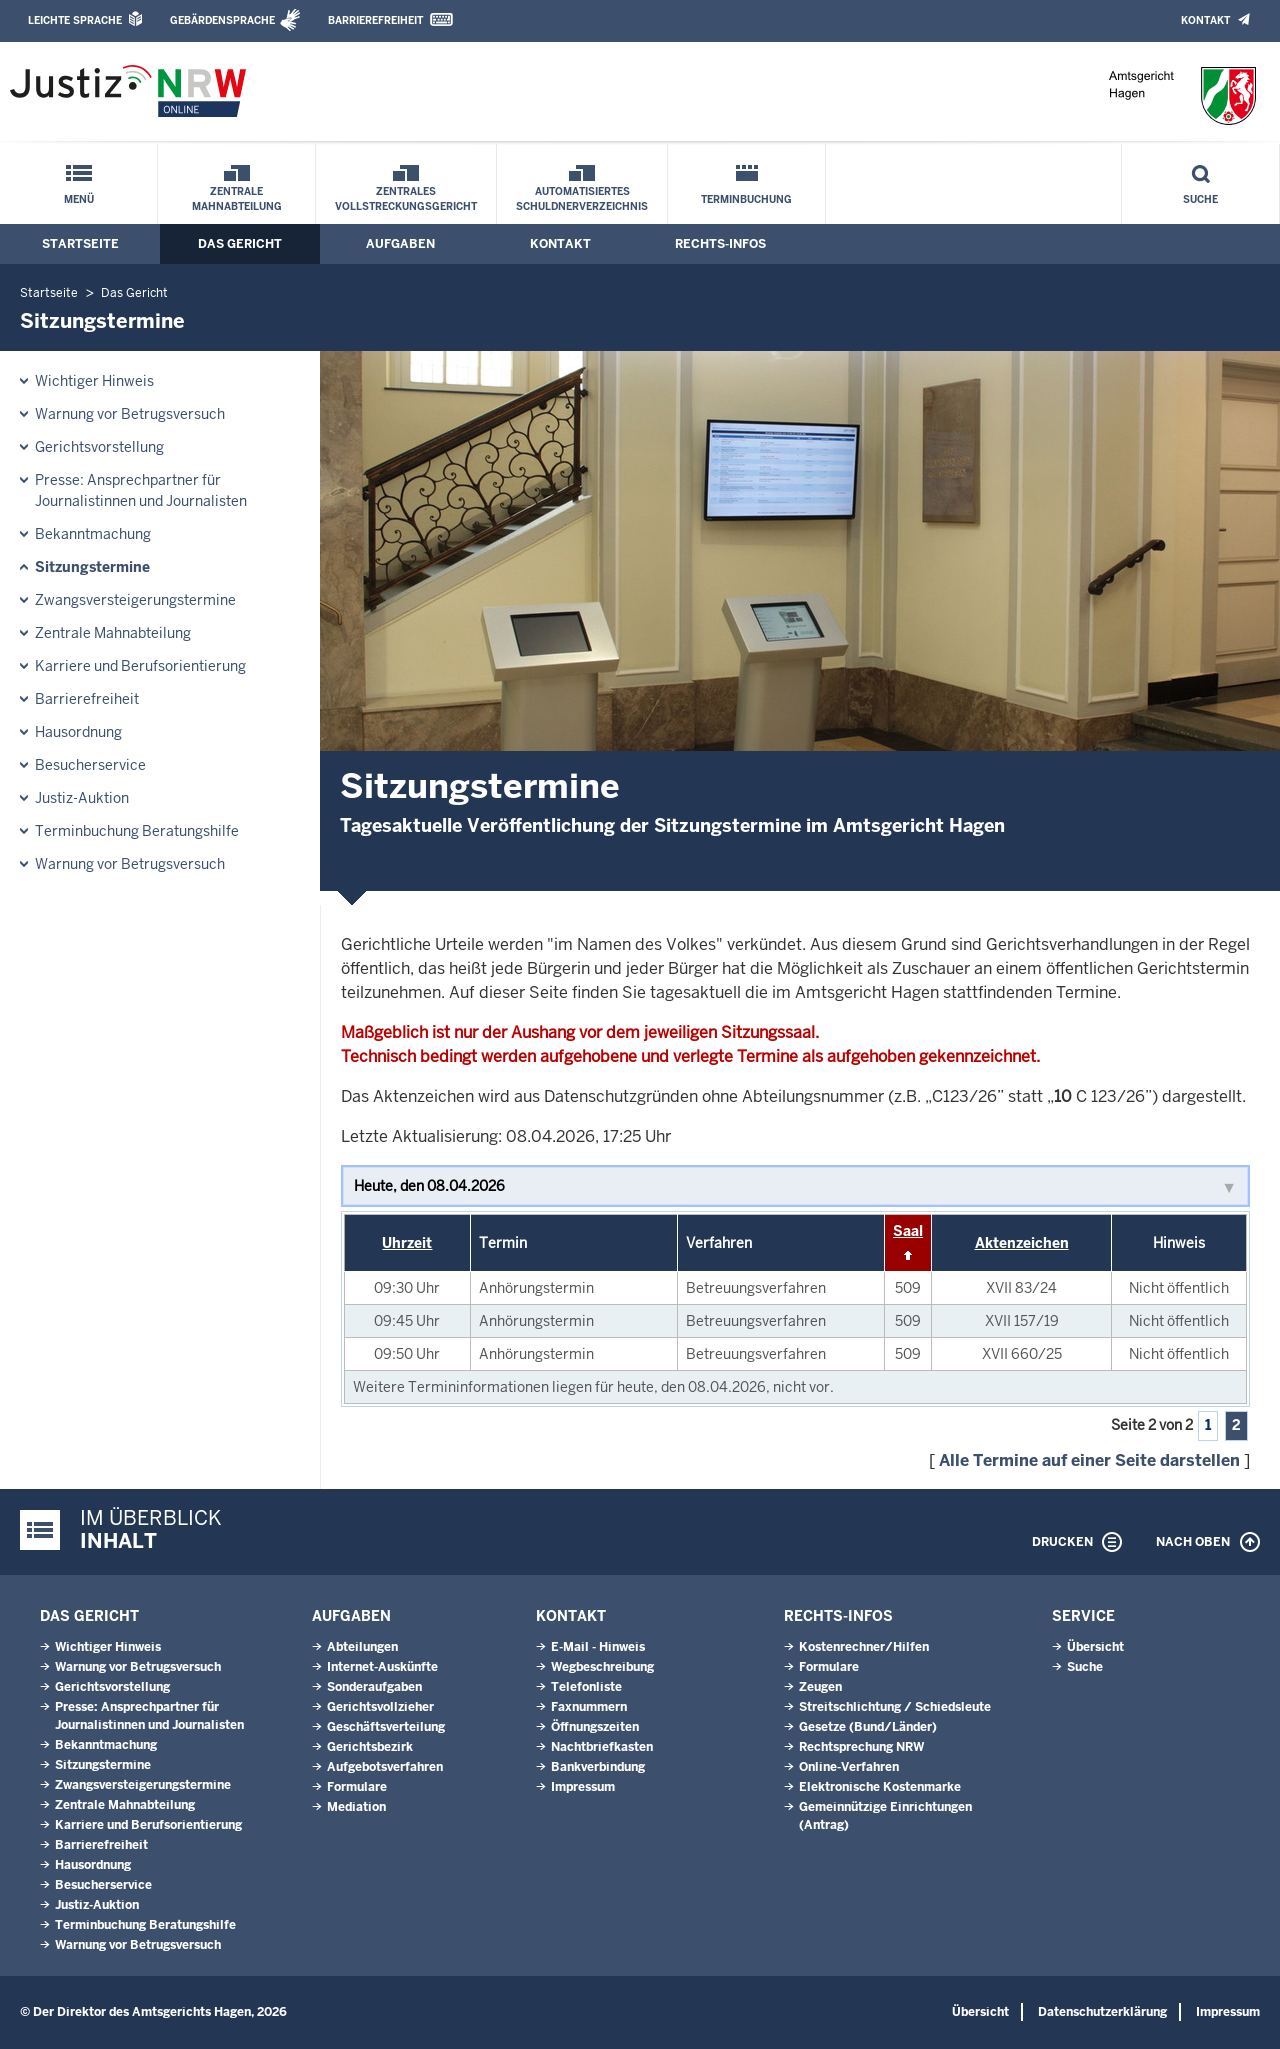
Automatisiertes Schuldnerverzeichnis (582, 199)
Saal (908, 1231)
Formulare (357, 1787)
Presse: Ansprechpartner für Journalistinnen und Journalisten (141, 490)
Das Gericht (240, 244)
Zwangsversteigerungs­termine (135, 600)
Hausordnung (78, 732)
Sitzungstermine (92, 567)
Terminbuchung (746, 199)
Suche (1200, 199)
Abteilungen (362, 1647)
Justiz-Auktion (82, 798)
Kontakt (1205, 20)
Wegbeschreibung (602, 1667)
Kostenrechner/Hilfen (864, 1647)
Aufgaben (400, 244)
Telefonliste (586, 1687)
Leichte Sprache (75, 20)
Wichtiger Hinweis (94, 381)
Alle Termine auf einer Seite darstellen (1089, 1460)
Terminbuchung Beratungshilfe (137, 831)
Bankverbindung (598, 1767)
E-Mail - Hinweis (598, 1647)
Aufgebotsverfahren (385, 1767)
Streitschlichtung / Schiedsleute (895, 1707)
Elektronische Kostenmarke (880, 1787)
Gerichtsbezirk (370, 1747)
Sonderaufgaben (374, 1687)
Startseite (80, 244)
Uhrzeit (407, 1243)
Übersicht (1095, 1647)
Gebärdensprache (222, 20)
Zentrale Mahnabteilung (237, 199)
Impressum (583, 1787)
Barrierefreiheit (375, 20)
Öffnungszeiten (595, 1727)
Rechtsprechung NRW (861, 1747)
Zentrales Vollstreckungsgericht (406, 199)
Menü (79, 199)
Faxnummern (589, 1707)
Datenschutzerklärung (1102, 2012)
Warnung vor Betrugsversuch (130, 414)
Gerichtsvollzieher (380, 1707)
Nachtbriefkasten (602, 1747)
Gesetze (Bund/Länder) (868, 1727)
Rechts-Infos (720, 244)
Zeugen (820, 1687)
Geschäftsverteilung (386, 1727)
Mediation (356, 1807)
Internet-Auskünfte (382, 1667)
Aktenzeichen (1022, 1243)
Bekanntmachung (93, 534)
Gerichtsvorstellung (99, 447)
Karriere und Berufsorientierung (140, 666)
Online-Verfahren (849, 1767)
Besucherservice (90, 765)
